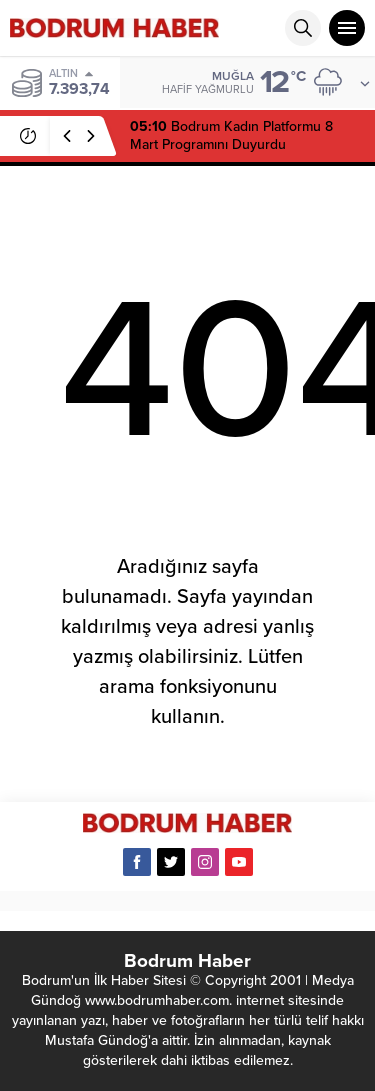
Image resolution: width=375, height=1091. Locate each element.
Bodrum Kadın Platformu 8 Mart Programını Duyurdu (231, 135)
